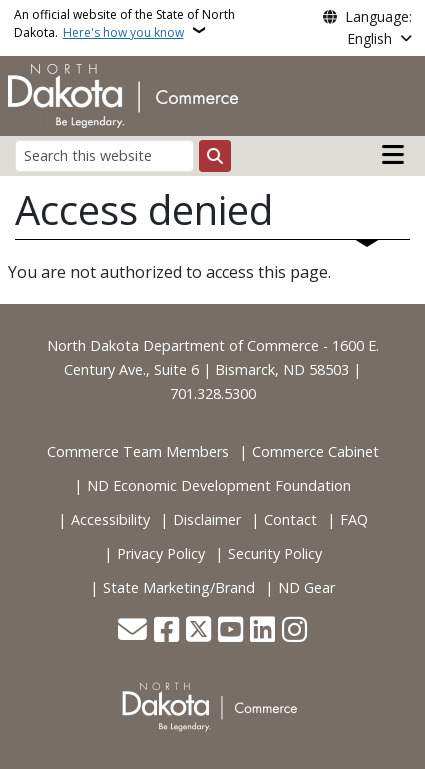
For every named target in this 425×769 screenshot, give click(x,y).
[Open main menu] (393, 155)
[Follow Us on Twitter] (198, 631)
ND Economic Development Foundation (219, 485)
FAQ (354, 519)
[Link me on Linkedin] (262, 631)
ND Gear (306, 587)
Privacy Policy (161, 553)
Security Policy (275, 553)
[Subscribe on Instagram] (294, 631)
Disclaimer (207, 519)
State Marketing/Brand (179, 587)
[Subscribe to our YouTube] (230, 631)
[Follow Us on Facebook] (166, 631)
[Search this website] (104, 155)
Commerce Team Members (138, 451)
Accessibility (110, 519)
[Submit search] (215, 156)
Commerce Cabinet (315, 451)
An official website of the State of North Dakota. (124, 23)
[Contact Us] (132, 631)
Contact (290, 519)
